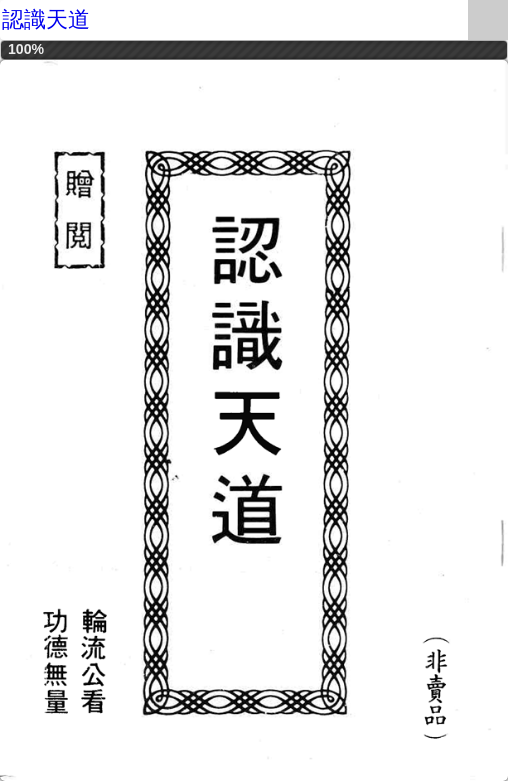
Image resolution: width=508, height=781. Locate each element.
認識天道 (46, 19)
